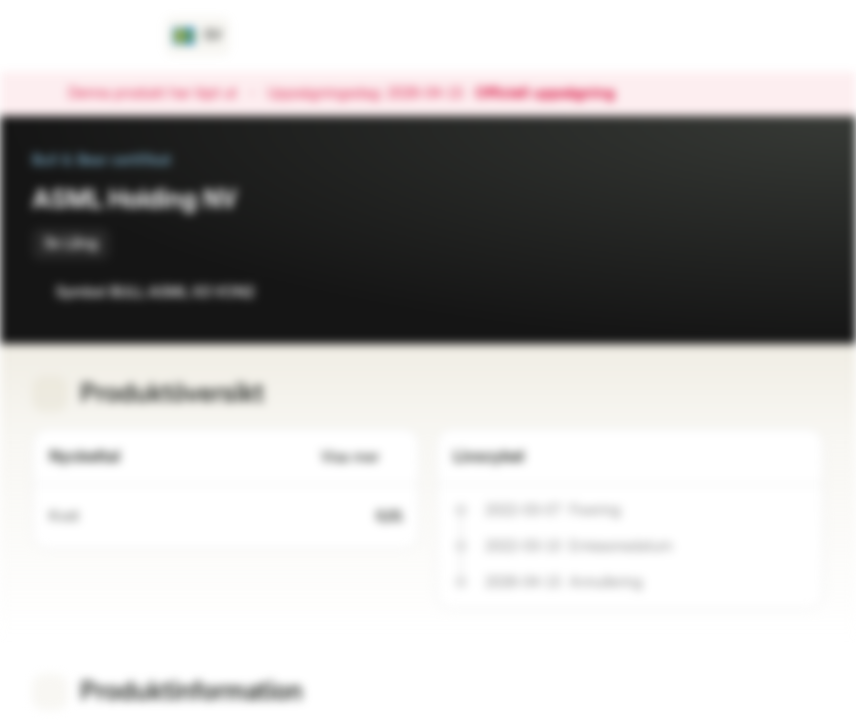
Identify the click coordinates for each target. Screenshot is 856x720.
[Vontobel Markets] (86, 36)
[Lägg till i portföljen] (804, 292)
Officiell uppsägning (555, 94)
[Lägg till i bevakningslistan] (764, 292)
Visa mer (362, 457)
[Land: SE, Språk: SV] (197, 36)
